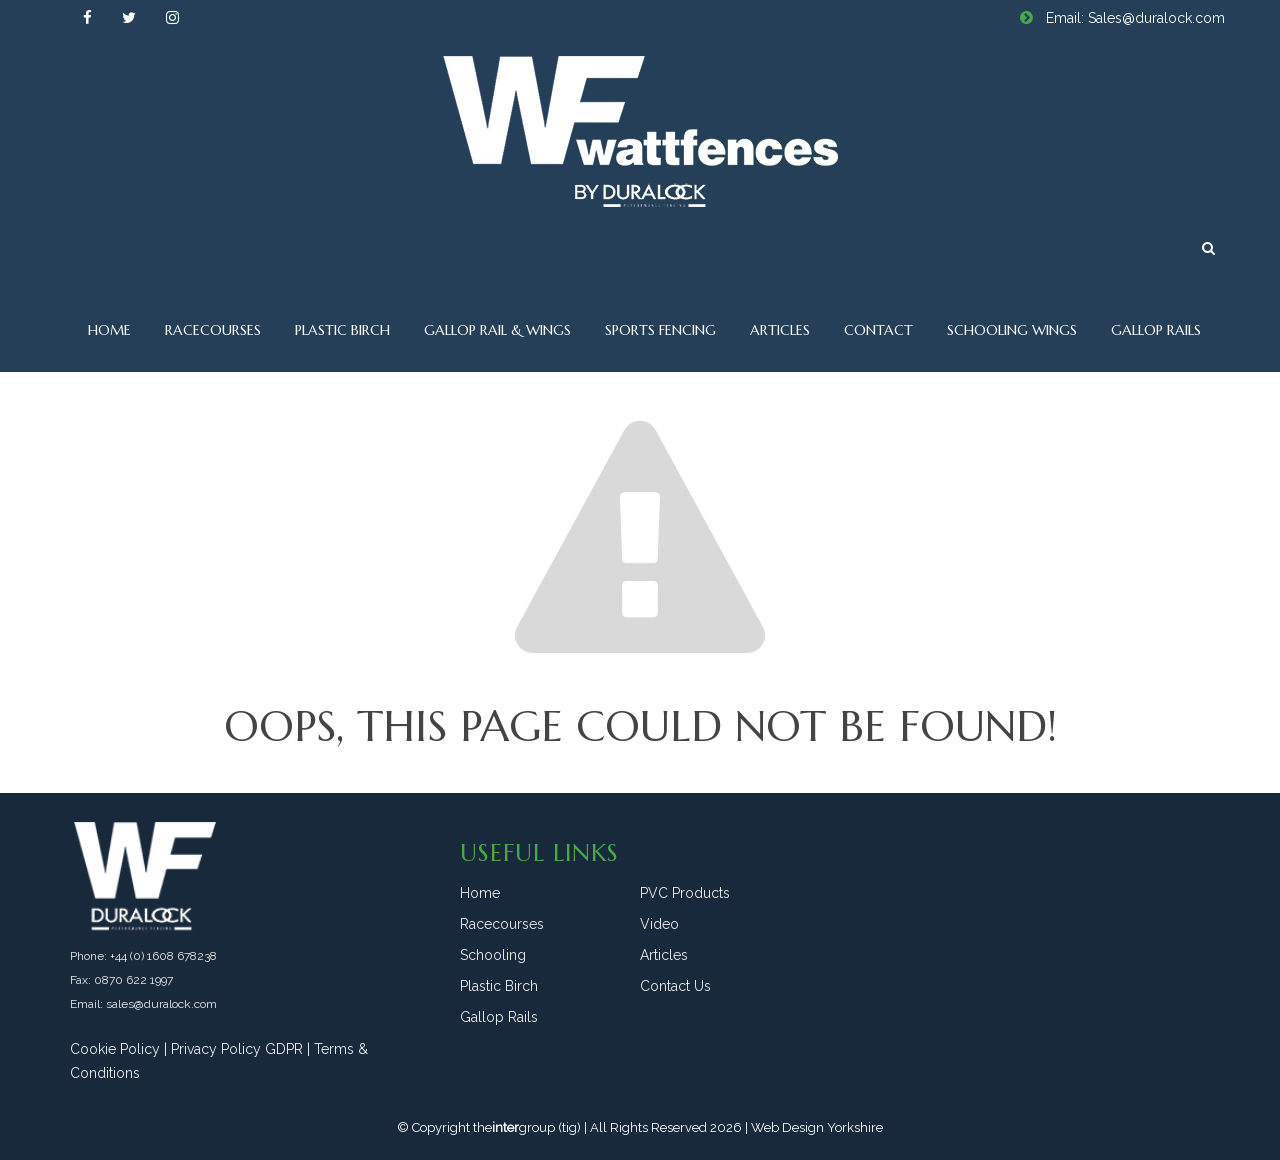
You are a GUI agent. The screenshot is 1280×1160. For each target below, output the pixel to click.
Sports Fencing (660, 330)
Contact (878, 330)
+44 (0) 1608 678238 (163, 956)
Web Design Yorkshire (817, 1127)
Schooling (493, 955)
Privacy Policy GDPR (237, 1049)
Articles (780, 330)
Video (659, 924)
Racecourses (213, 330)
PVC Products (685, 893)
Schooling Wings (1012, 330)
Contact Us (675, 986)
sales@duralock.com (161, 1004)
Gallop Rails (1156, 330)
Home (109, 330)
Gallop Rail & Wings (497, 330)
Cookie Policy (115, 1049)
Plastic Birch (342, 330)
